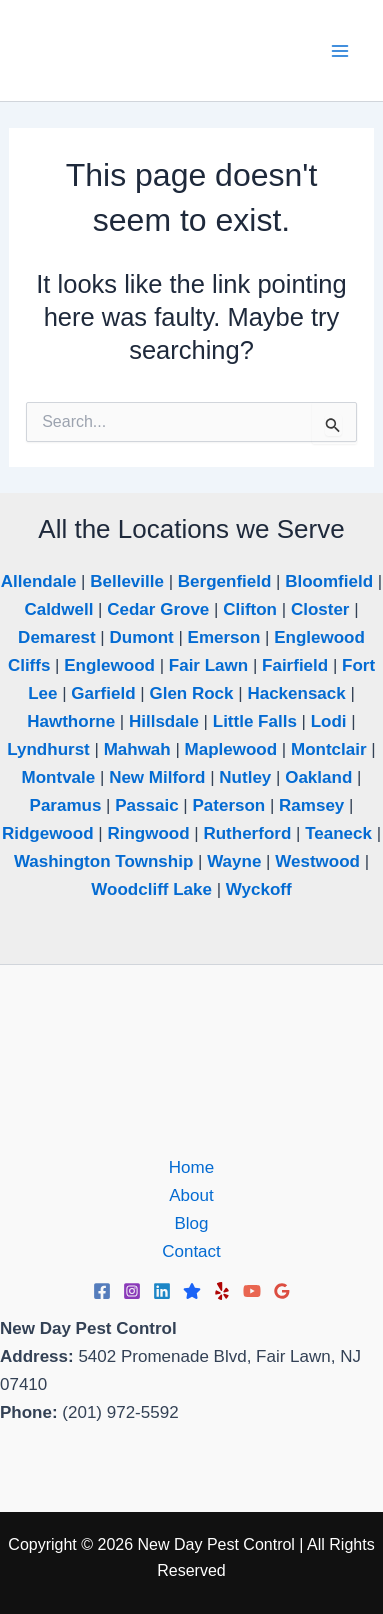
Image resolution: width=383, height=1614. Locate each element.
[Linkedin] (162, 1291)
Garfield (103, 693)
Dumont (141, 637)
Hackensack (296, 693)
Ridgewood (48, 833)
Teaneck (338, 833)
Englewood (109, 665)
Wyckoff (259, 889)
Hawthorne (71, 721)
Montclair (329, 749)
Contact (191, 1251)
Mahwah (137, 749)
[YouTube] (252, 1291)
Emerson (224, 637)
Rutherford (247, 833)
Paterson (228, 805)
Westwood (317, 861)
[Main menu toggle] (341, 51)
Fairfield (295, 665)
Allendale (39, 581)
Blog (191, 1223)
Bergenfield (225, 581)
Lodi (329, 721)
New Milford (157, 777)
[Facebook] (102, 1291)
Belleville (127, 581)
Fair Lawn (208, 665)
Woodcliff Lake (151, 889)
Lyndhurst (48, 749)
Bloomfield (329, 581)
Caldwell (58, 609)
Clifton (250, 609)
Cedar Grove (158, 609)
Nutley (245, 777)
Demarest (57, 637)
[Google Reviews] (282, 1291)
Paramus (66, 805)
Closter (320, 609)
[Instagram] (132, 1291)
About (191, 1195)
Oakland (318, 777)
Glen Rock (191, 693)
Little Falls (255, 721)
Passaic (146, 805)
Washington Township (103, 861)
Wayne (234, 861)
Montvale (59, 777)
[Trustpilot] (192, 1291)
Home (191, 1167)
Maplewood (231, 749)
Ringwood (148, 833)
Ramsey (311, 805)
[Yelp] (222, 1291)
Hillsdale (164, 721)
